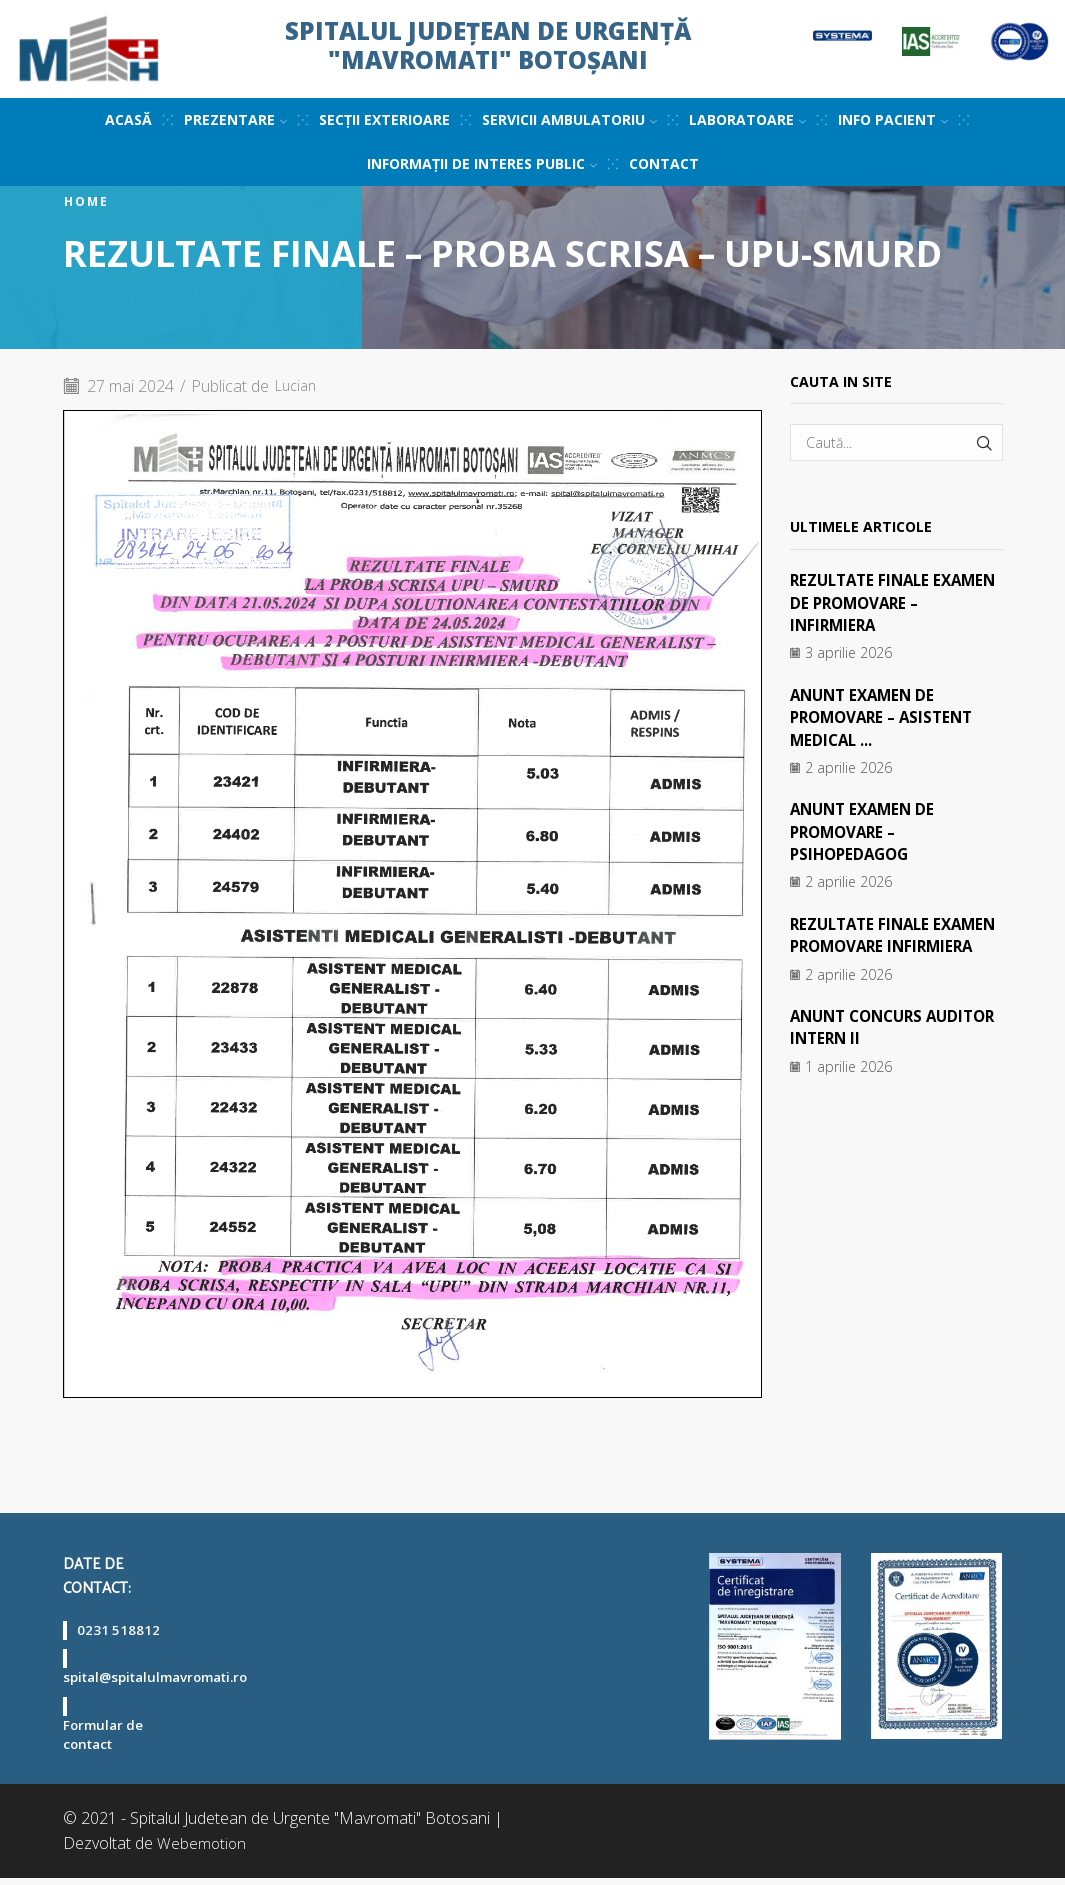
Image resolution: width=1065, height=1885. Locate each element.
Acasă (128, 119)
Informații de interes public (482, 163)
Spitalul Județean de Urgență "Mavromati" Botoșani (488, 45)
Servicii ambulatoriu (569, 119)
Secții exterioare (384, 119)
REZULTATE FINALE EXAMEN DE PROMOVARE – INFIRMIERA (893, 602)
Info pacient (893, 119)
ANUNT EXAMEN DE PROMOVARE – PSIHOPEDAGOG (866, 831)
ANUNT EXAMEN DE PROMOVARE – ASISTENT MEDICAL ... (887, 717)
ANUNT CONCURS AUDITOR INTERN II (865, 1049)
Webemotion (202, 1850)
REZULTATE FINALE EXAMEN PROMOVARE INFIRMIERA (875, 946)
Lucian (298, 386)
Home (86, 202)
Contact (664, 163)
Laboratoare (747, 119)
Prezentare (235, 119)
